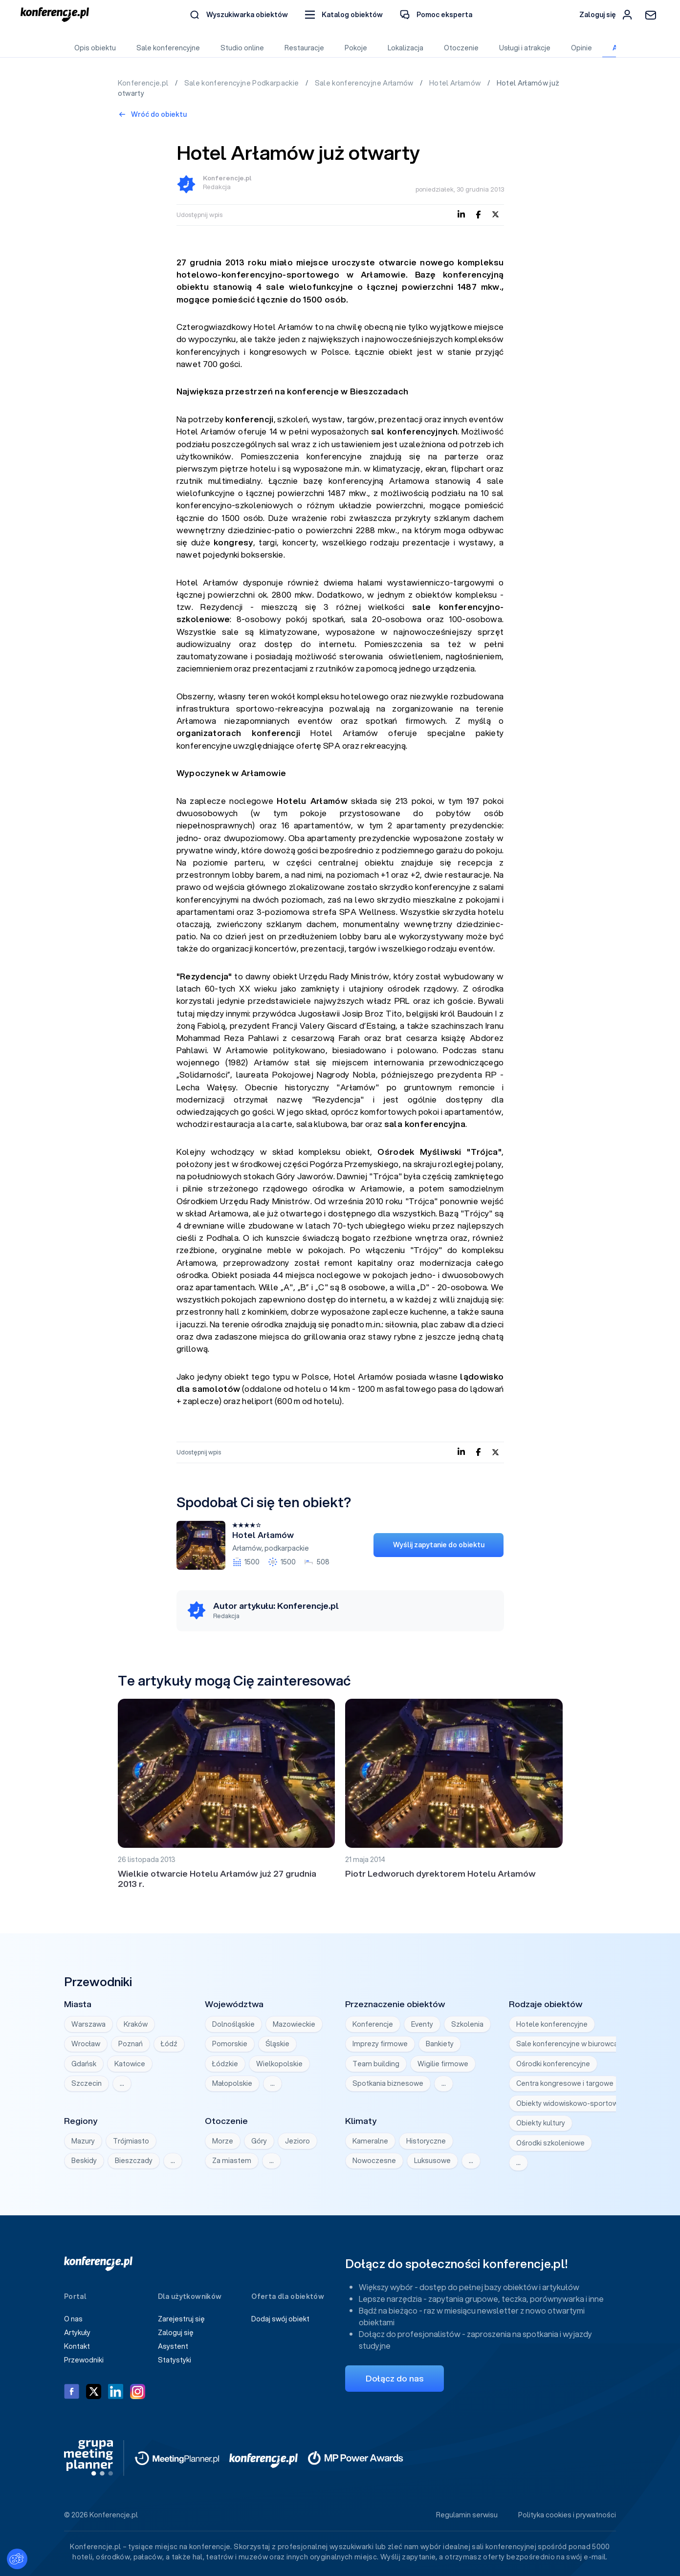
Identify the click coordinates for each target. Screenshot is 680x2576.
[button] (344, 14)
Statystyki (174, 2360)
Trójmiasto (131, 2141)
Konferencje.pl (144, 83)
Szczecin (86, 2083)
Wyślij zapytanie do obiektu (438, 1545)
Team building (375, 2064)
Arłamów (247, 1548)
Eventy (422, 2024)
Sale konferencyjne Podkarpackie (242, 83)
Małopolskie (232, 2083)
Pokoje (356, 48)
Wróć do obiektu (152, 114)
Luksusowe (432, 2160)
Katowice (129, 2064)
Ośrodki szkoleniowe (550, 2143)
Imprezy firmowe (380, 2044)
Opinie (581, 48)
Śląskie (277, 2044)
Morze (222, 2141)
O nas (73, 2319)
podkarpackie (286, 1548)
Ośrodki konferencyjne (553, 2064)
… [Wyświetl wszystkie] (122, 2083)
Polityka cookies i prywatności (567, 2515)
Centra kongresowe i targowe (565, 2083)
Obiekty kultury (540, 2123)
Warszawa (88, 2024)
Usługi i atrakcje (524, 48)
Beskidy (84, 2160)
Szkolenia (467, 2024)
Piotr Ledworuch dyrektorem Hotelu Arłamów (440, 1873)
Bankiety (440, 2044)
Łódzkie (225, 2064)
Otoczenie (461, 48)
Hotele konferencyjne (552, 2024)
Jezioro (297, 2141)
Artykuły (77, 2333)
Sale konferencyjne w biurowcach (571, 2044)
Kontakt (77, 2346)
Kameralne (370, 2141)
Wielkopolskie (279, 2064)
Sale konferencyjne (168, 48)
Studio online (242, 48)
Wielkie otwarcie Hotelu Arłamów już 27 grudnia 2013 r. (217, 1878)
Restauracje (304, 48)
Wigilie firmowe (442, 2064)
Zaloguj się (176, 2333)
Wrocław (85, 2044)
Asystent (173, 2346)
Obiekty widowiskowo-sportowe (569, 2103)
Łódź (169, 2044)
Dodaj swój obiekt (280, 2319)
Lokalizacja (405, 48)
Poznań (130, 2044)
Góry (259, 2141)
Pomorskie (229, 2044)
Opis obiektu (95, 48)
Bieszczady (134, 2160)
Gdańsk (83, 2064)
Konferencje (372, 2024)
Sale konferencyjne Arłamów (365, 83)
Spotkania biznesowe (387, 2083)
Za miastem (231, 2160)
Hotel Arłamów (456, 83)
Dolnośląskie (233, 2024)
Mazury (83, 2141)
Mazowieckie (294, 2024)
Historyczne (426, 2141)
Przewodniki (84, 2360)
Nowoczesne (374, 2160)
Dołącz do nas (394, 2378)
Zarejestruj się (181, 2319)
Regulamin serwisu (467, 2515)
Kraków (136, 2024)
